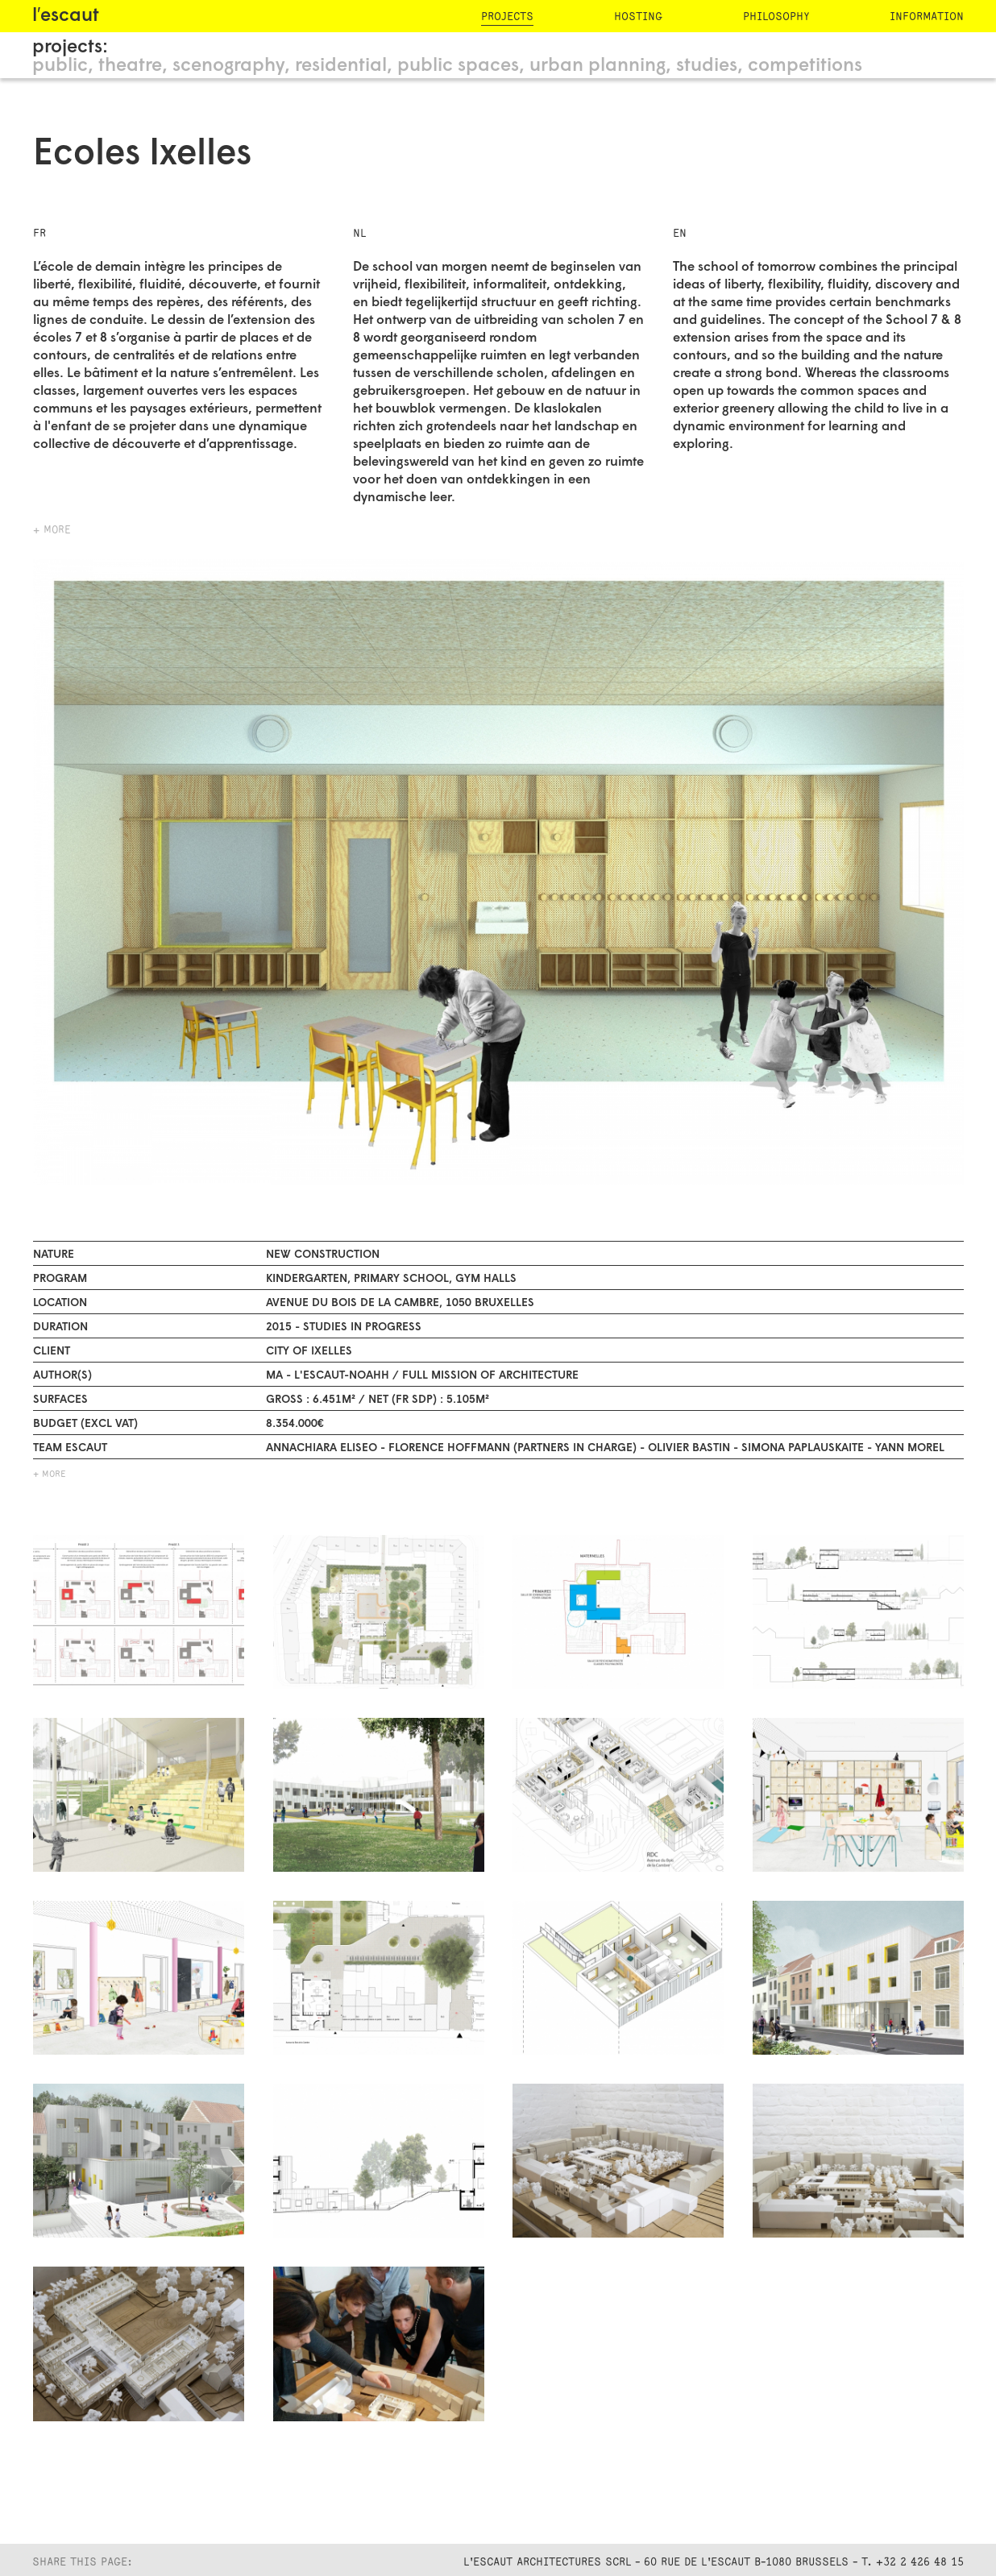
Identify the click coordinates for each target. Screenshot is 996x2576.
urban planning (597, 66)
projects (507, 16)
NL (359, 233)
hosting (638, 16)
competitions (805, 66)
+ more (52, 530)
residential (341, 66)
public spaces (458, 66)
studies (706, 66)
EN (680, 233)
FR (39, 233)
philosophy (776, 16)
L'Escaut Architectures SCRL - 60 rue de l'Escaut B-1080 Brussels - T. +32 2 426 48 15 (713, 2562)
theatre (130, 66)
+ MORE (49, 1474)
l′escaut (65, 16)
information (927, 16)
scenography (228, 66)
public (60, 66)
